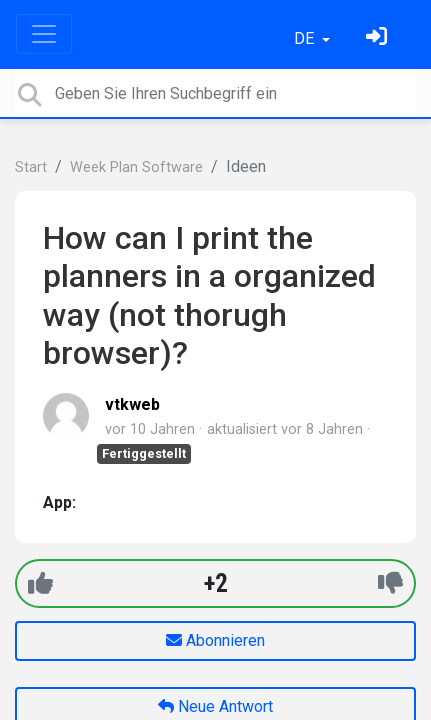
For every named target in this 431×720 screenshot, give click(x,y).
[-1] (390, 583)
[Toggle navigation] (44, 34)
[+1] (40, 583)
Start (31, 167)
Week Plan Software (136, 167)
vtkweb (132, 404)
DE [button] (306, 38)
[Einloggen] (379, 38)
